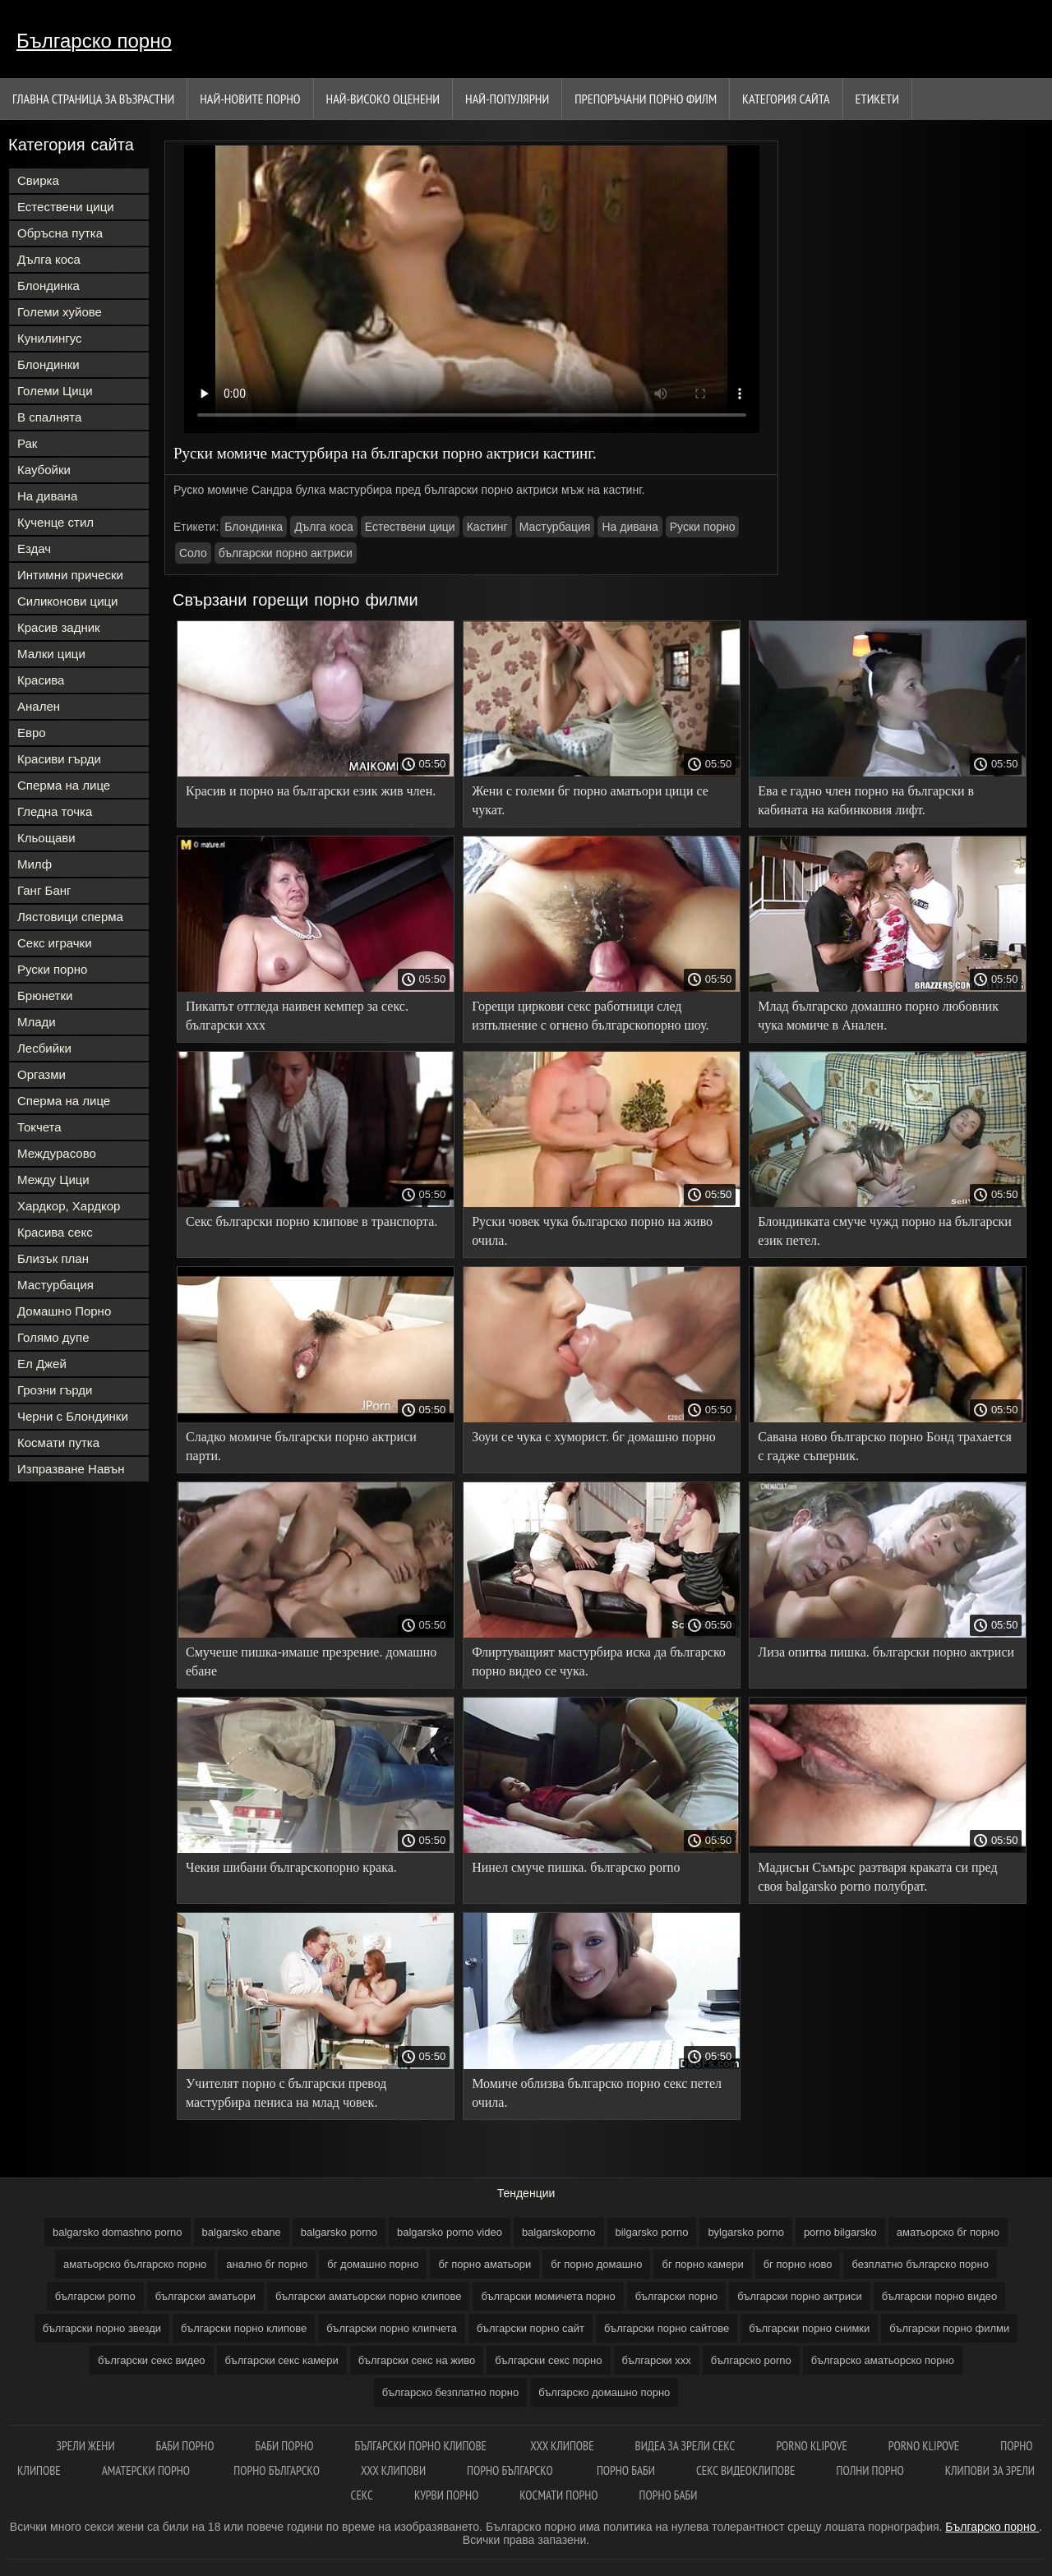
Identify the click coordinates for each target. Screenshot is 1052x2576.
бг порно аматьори (484, 2264)
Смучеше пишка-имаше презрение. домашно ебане (311, 1661)
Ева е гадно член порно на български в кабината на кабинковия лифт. (866, 800)
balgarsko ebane (241, 2232)
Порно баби (626, 2470)
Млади (36, 1022)
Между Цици (53, 1180)
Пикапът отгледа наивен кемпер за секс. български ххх (297, 1015)
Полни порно (870, 2470)
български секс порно (548, 2360)
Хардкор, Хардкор (68, 1206)
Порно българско (276, 2470)
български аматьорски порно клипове (368, 2296)
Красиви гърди (59, 759)
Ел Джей (42, 1364)
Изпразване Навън (70, 1469)
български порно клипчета (391, 2328)
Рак (27, 443)
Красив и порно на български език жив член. (311, 791)
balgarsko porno (339, 2232)
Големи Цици (55, 391)
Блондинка (48, 286)
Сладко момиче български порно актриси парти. (301, 1446)
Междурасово (56, 1153)
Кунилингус (49, 338)
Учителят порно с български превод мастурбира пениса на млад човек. (286, 2092)
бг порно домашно (596, 2264)
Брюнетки (44, 995)
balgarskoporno (559, 2232)
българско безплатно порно (450, 2392)
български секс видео (151, 2360)
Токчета (39, 1127)
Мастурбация (55, 1285)
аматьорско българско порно (134, 2264)
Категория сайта (786, 98)
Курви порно (446, 2495)
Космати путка (58, 1442)
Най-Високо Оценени (383, 98)
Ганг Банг (44, 890)
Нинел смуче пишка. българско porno (576, 1867)
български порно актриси (286, 553)
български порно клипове (244, 2328)
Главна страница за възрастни (93, 98)
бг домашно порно (372, 2264)
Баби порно (185, 2446)
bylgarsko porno (746, 2232)
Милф (34, 864)
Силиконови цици (67, 601)
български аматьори (205, 2296)
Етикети (877, 98)
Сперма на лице (63, 785)
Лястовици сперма (70, 917)
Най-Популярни (507, 98)
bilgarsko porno (652, 2232)
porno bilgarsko (840, 2232)
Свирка (38, 180)
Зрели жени (86, 2446)
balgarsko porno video (449, 2232)
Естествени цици (65, 207)
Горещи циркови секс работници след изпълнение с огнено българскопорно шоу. (590, 1015)
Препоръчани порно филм (645, 98)
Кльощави (46, 838)
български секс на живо (416, 2360)
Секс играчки (54, 943)
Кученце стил (55, 522)
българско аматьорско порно (882, 2360)
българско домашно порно (604, 2392)
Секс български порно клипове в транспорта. (311, 1221)
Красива (40, 680)
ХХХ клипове (561, 2446)
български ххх (656, 2360)
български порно (676, 2296)
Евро (31, 733)
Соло (193, 553)
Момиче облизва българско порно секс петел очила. (597, 2092)
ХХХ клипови (393, 2470)
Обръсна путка (60, 233)
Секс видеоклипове (746, 2470)
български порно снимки (809, 2328)
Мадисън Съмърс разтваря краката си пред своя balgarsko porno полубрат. (877, 1876)
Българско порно (94, 41)
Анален (38, 706)
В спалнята (49, 417)
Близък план (53, 1258)
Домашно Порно (64, 1311)
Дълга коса (49, 259)
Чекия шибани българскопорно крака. (291, 1867)
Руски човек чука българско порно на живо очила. (592, 1230)
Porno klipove (811, 2446)
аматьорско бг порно (948, 2232)
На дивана (47, 496)
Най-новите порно (250, 98)
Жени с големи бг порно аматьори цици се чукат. (590, 800)
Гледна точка (54, 811)
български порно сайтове (666, 2328)
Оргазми (41, 1074)
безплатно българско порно (919, 2264)
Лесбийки (44, 1048)
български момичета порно (548, 2296)
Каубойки (44, 470)
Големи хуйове (59, 312)
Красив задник (58, 627)
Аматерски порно (147, 2470)
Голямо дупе (53, 1337)
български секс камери (282, 2360)
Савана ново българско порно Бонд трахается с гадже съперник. (885, 1446)
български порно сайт (530, 2328)
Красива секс (55, 1232)
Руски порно (52, 969)
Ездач (34, 548)
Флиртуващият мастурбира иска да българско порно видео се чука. (599, 1661)
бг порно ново (798, 2264)
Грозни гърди (54, 1390)
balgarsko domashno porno (117, 2232)
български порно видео (939, 2296)
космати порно (558, 2495)
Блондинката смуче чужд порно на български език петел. (885, 1230)
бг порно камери (702, 2264)
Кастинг (487, 526)
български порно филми (949, 2328)
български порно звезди (102, 2328)
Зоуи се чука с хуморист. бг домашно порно (594, 1437)
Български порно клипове (421, 2446)
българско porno (751, 2360)
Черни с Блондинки (72, 1416)
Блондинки (48, 364)
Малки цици (51, 654)
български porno (95, 2296)
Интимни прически (70, 575)
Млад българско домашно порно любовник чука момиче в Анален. (878, 1015)
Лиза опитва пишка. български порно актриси (886, 1652)
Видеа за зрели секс (685, 2446)
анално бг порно (266, 2264)
